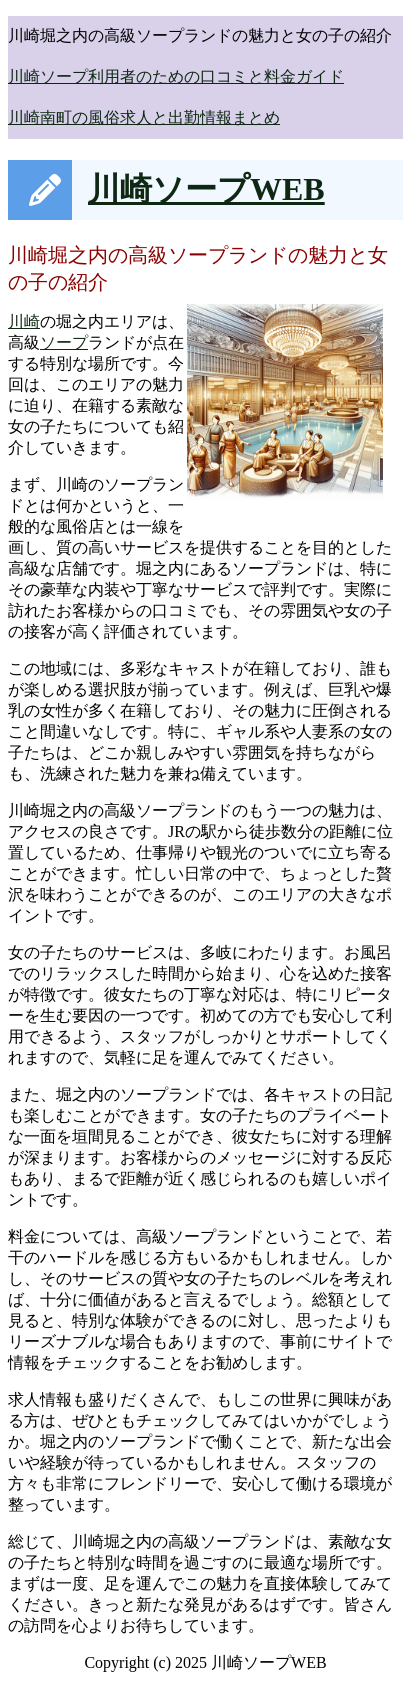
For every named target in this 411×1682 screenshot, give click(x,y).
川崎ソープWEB (206, 189)
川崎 (24, 321)
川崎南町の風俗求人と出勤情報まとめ (144, 117)
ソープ (64, 342)
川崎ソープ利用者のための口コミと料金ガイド (176, 76)
